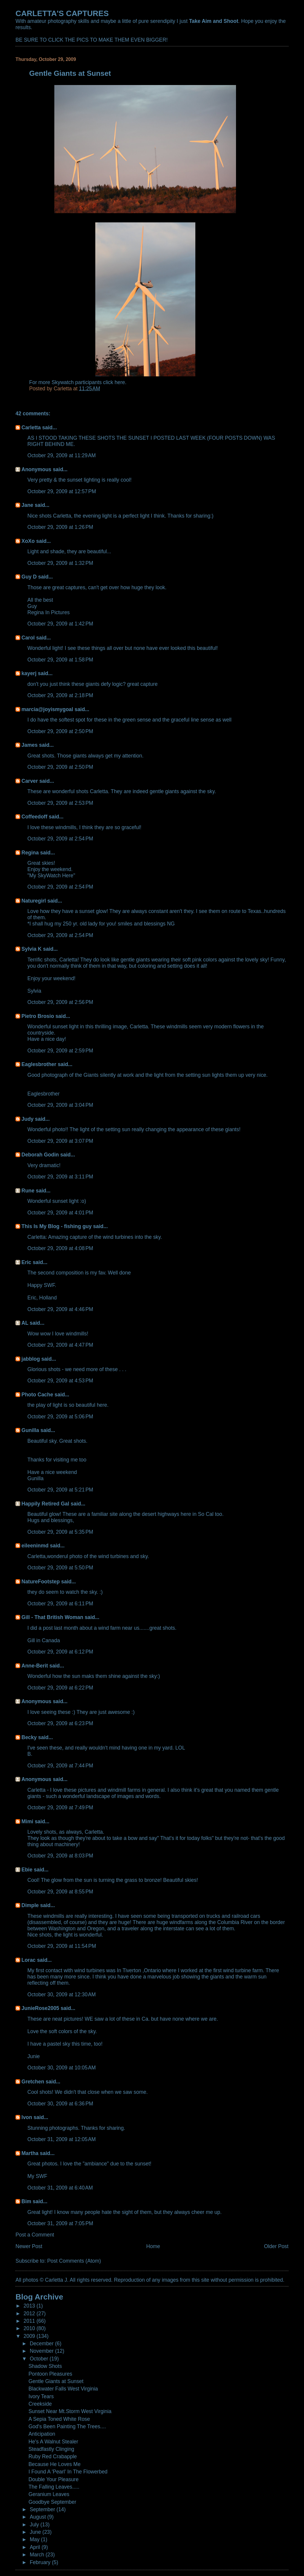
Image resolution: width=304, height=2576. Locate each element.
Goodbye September (52, 2502)
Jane (27, 505)
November (42, 2351)
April (36, 2547)
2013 (30, 2306)
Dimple (30, 1905)
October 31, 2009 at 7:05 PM (60, 2223)
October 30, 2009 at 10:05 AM (61, 2068)
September (43, 2509)
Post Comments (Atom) (74, 2261)
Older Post (276, 2246)
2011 (30, 2321)
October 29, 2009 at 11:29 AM (61, 455)
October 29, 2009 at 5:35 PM (60, 1532)
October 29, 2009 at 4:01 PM (60, 1213)
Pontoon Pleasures (50, 2374)
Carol (28, 638)
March (37, 2555)
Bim (26, 2201)
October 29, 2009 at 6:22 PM (60, 1688)
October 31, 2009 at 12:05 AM (61, 2139)
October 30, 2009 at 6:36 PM (60, 2104)
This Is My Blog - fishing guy (56, 1226)
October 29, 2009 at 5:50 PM (60, 1568)
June (36, 2532)
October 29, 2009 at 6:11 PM (60, 1604)
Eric (26, 1262)
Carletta (31, 427)
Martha (29, 2153)
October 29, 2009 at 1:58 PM (60, 660)
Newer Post (28, 2246)
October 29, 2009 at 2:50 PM (60, 731)
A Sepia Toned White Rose (59, 2419)
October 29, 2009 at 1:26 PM (60, 527)
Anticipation (41, 2434)
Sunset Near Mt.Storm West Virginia (69, 2411)
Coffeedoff (34, 817)
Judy (27, 1119)
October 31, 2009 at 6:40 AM (60, 2188)
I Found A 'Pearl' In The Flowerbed (67, 2472)
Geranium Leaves (48, 2494)
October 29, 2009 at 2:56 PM (60, 1002)
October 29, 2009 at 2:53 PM (60, 803)
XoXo (28, 541)
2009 (30, 2336)
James (29, 745)
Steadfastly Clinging (51, 2449)
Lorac (28, 1960)
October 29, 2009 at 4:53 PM (60, 1381)
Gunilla (30, 1430)
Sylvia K (31, 949)
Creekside (40, 2404)
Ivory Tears (41, 2396)
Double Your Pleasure (53, 2479)
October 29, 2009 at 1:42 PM (60, 624)
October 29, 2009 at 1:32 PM (60, 563)
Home (153, 2246)
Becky (29, 1737)
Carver (29, 781)
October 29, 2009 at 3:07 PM (60, 1141)
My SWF (37, 2176)
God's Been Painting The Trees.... (67, 2426)
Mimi (27, 1821)
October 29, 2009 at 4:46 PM (60, 1309)
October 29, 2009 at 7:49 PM (60, 1807)
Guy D (29, 577)
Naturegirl (33, 901)
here (120, 382)
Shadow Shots (45, 2366)
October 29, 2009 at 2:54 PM (60, 839)
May (35, 2539)
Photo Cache (37, 1395)
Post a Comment (34, 2235)
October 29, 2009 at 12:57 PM (61, 491)
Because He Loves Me (54, 2464)
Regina (30, 853)
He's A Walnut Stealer (53, 2442)
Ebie (26, 1870)
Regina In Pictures (48, 612)
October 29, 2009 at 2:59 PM (60, 1051)
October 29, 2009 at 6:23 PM (60, 1723)
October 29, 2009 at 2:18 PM (60, 695)
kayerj (28, 673)
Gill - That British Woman (52, 1617)
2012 (30, 2313)
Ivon (26, 2117)
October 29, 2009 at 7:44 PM (60, 1766)
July (35, 2525)
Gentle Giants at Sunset (55, 2381)
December (42, 2343)
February (41, 2562)
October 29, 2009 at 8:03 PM (60, 1856)
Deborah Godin (40, 1155)
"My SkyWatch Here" (51, 875)
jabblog (30, 1359)
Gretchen (32, 2082)
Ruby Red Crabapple (52, 2456)
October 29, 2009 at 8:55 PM (60, 1892)
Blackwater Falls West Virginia (63, 2389)
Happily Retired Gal (45, 1504)
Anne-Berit (34, 1666)
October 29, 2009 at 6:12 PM (60, 1652)
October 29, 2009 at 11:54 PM (61, 1946)
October (40, 2359)
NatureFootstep (40, 1582)
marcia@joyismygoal (47, 709)
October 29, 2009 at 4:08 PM (60, 1248)
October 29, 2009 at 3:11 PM (60, 1177)
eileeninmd (34, 1546)
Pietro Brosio (37, 1016)
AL (24, 1323)
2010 (30, 2328)
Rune (27, 1191)
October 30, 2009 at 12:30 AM (61, 1994)
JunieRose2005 (40, 2008)
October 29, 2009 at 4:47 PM (60, 1345)
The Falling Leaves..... (54, 2487)
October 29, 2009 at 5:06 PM (60, 1417)
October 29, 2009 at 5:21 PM (60, 1490)
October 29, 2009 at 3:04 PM (60, 1105)
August (38, 2517)
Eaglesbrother (38, 1064)
